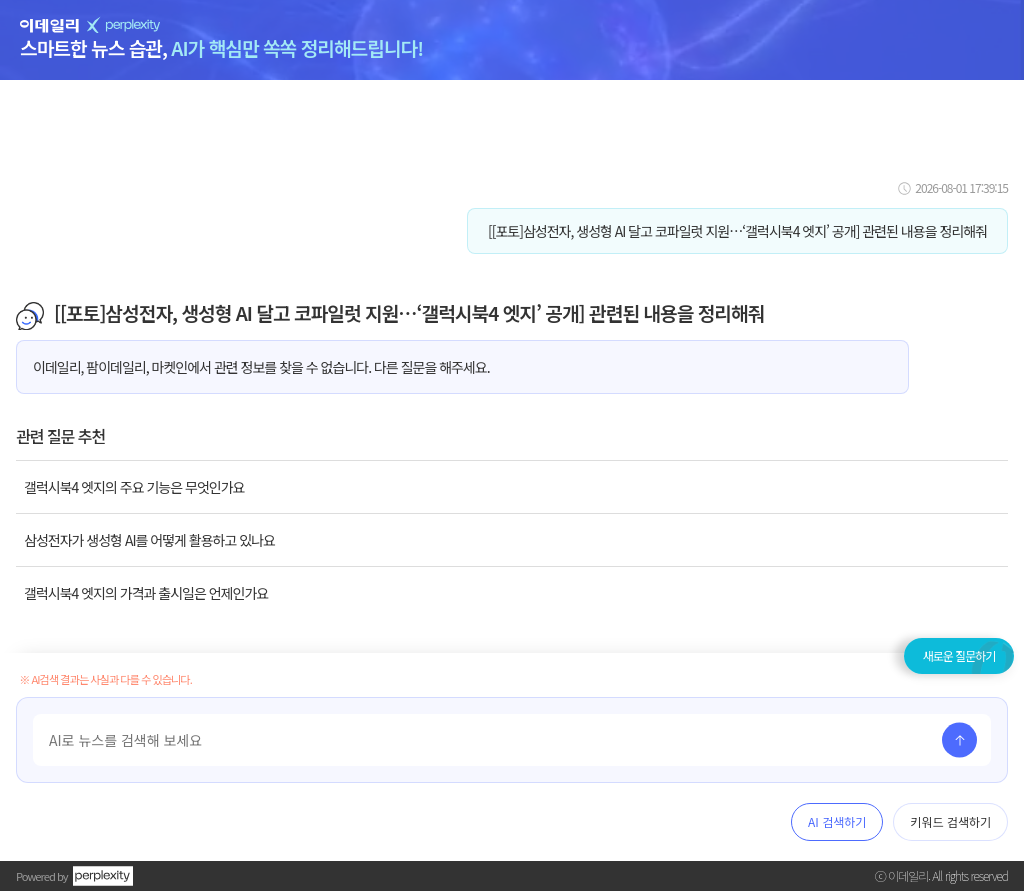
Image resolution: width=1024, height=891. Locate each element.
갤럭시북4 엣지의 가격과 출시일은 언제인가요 (146, 593)
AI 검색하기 (837, 821)
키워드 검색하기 (950, 821)
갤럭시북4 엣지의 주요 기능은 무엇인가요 (134, 487)
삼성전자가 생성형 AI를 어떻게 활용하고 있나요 (149, 540)
